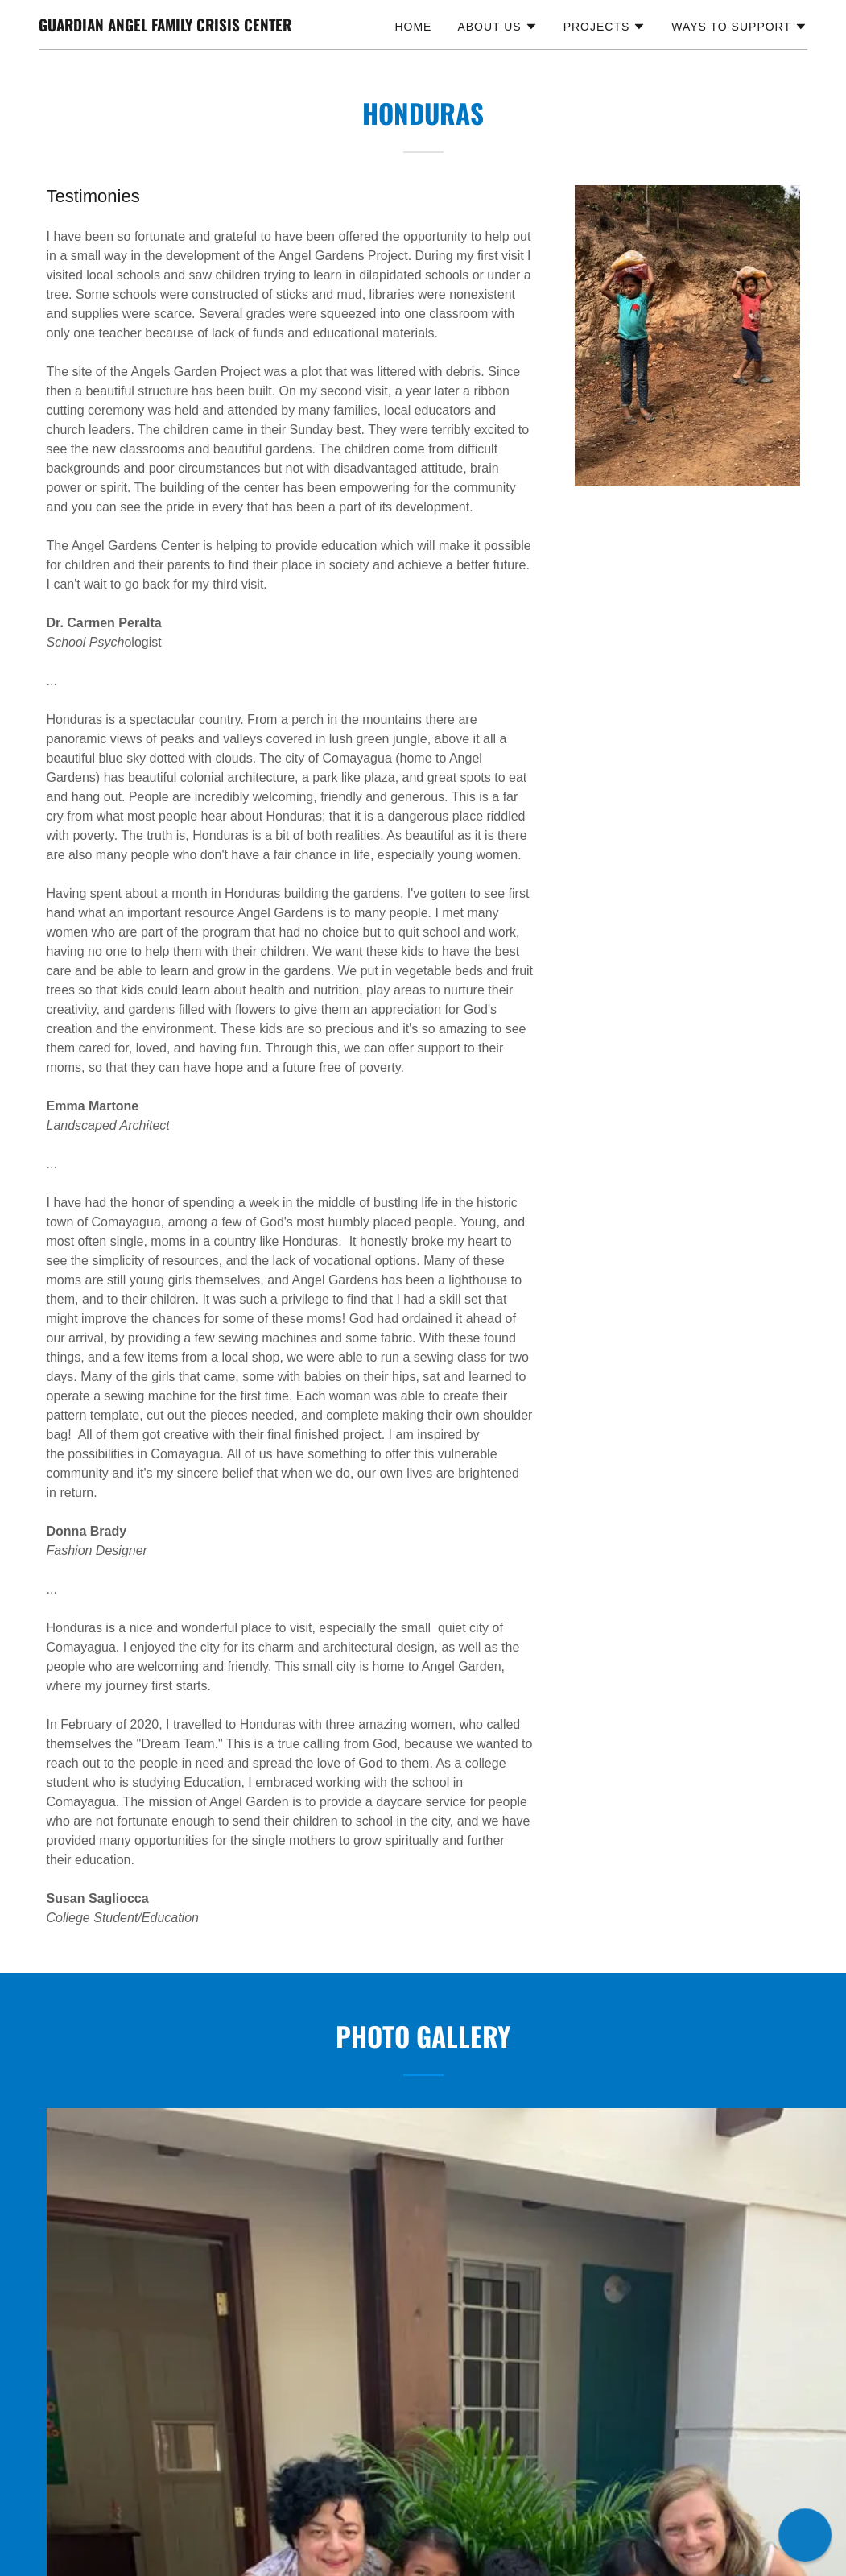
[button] (497, 26)
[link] (165, 27)
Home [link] (412, 26)
